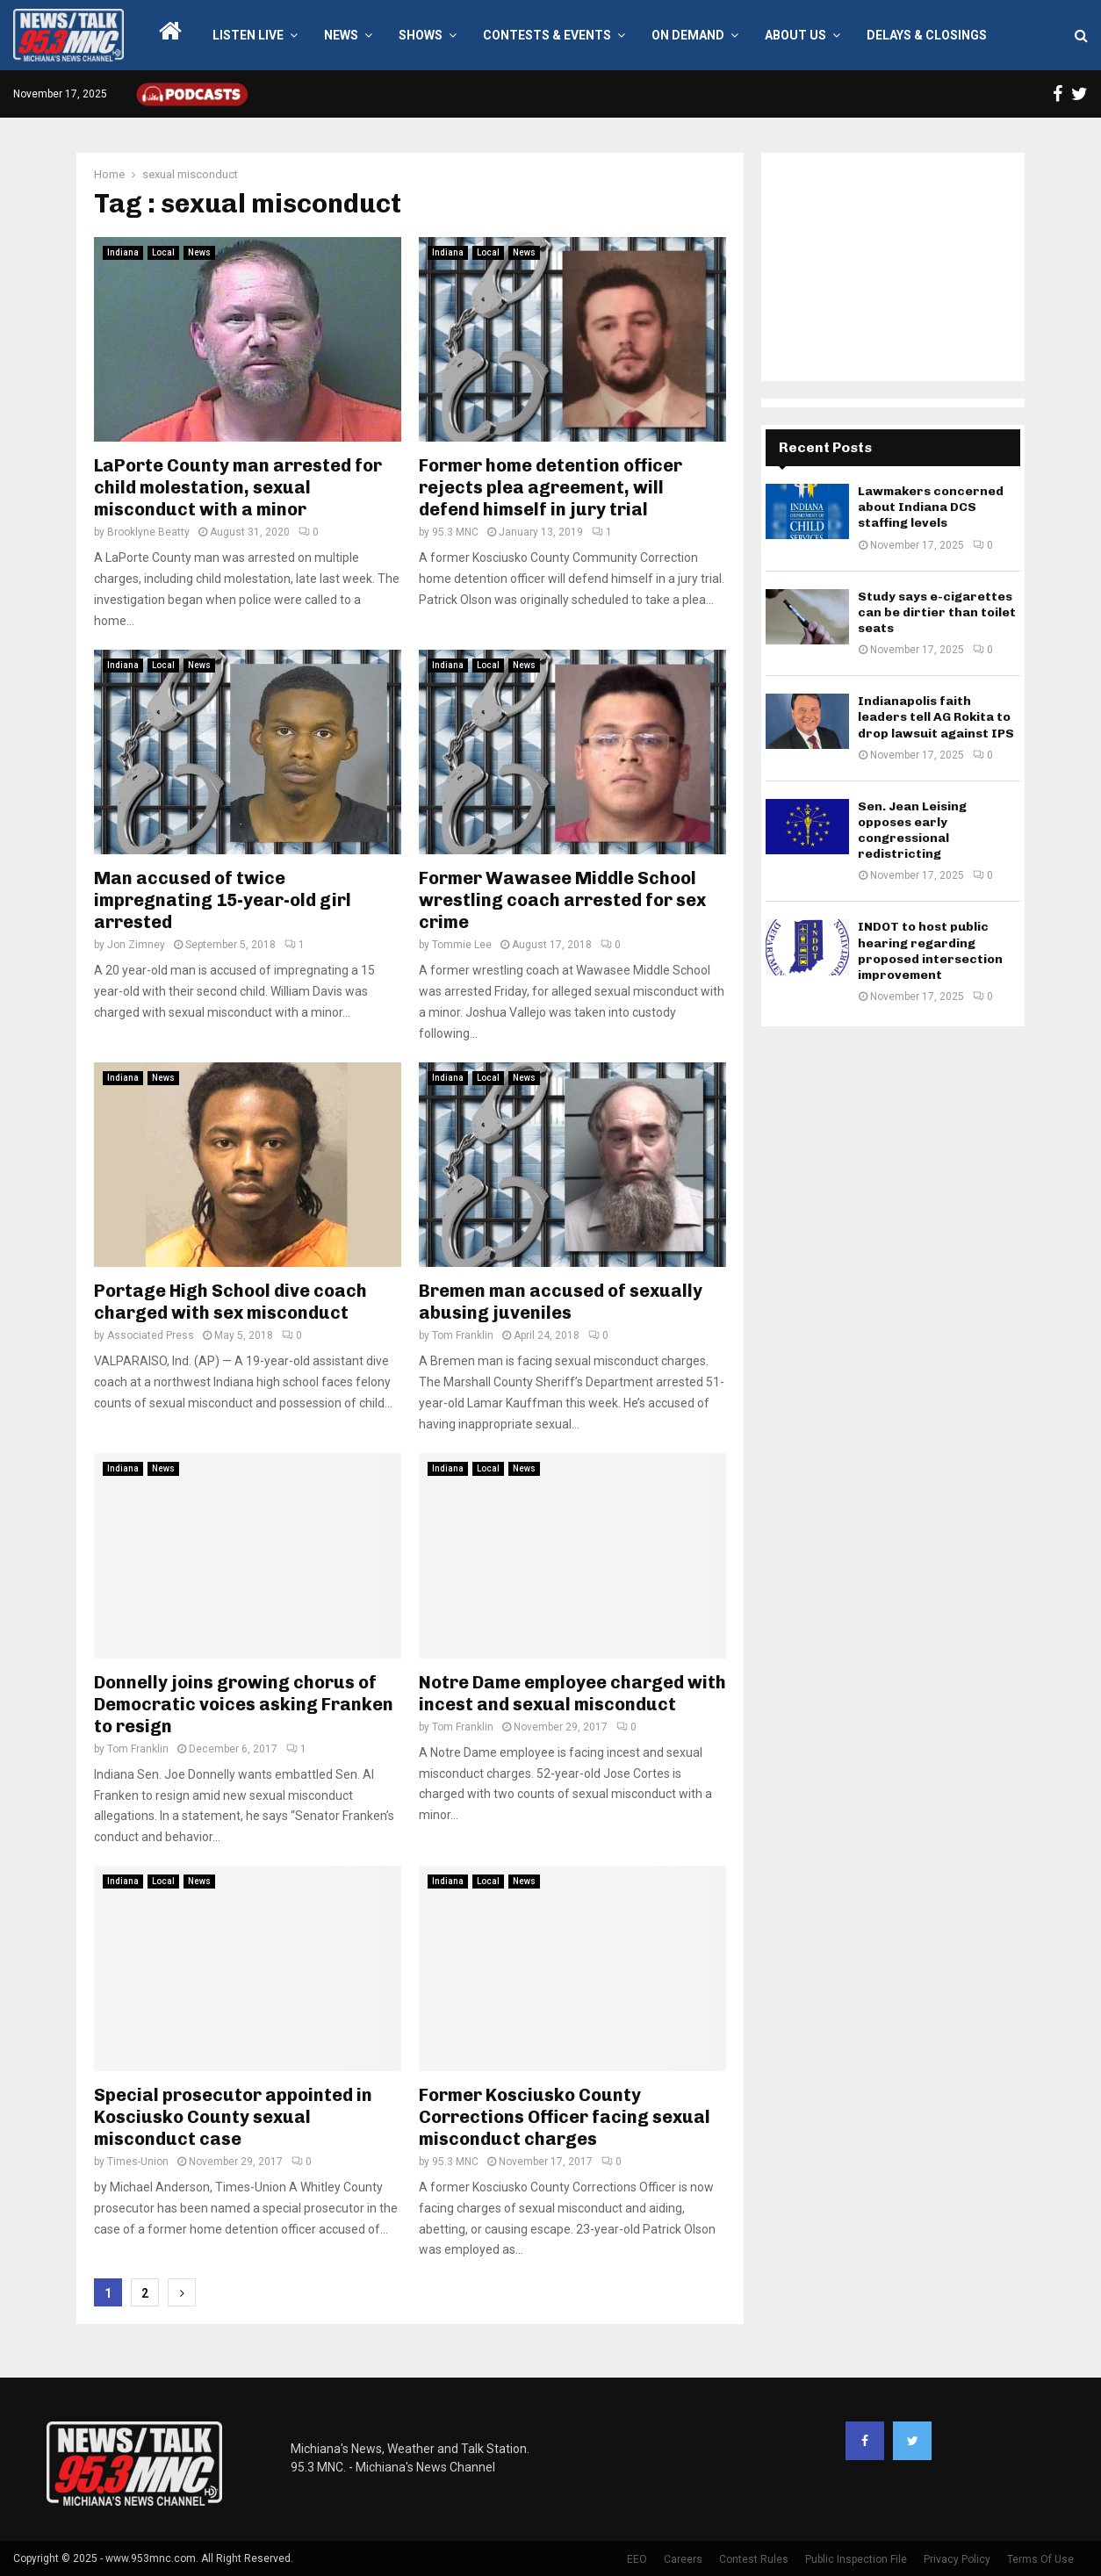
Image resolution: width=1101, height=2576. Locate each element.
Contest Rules (753, 2559)
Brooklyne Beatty (148, 532)
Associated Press (150, 1335)
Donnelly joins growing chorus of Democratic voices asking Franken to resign (243, 1704)
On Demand (687, 35)
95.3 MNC (455, 532)
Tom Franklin (462, 1335)
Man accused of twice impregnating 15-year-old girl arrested (222, 899)
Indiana (123, 252)
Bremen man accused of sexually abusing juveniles (560, 1301)
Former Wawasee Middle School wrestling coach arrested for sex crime (562, 899)
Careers (683, 2559)
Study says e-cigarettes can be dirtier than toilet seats (937, 612)
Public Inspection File (856, 2559)
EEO (637, 2559)
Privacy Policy (957, 2559)
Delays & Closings (927, 35)
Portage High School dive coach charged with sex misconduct (230, 1301)
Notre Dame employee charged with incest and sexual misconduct (572, 1693)
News (341, 35)
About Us (795, 35)
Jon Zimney (136, 945)
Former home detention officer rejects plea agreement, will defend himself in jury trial (550, 487)
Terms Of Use (1040, 2559)
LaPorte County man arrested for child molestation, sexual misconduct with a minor (238, 487)
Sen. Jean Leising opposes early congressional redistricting (912, 830)
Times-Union (138, 2161)
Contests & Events (547, 35)
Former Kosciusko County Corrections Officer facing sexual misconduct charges (564, 2116)
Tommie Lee (462, 945)
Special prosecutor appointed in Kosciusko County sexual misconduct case (233, 2116)
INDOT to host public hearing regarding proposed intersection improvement (930, 950)
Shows (421, 35)
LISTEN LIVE (248, 35)
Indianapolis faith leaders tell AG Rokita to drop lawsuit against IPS (936, 717)
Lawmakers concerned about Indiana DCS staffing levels (931, 507)
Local (163, 252)
